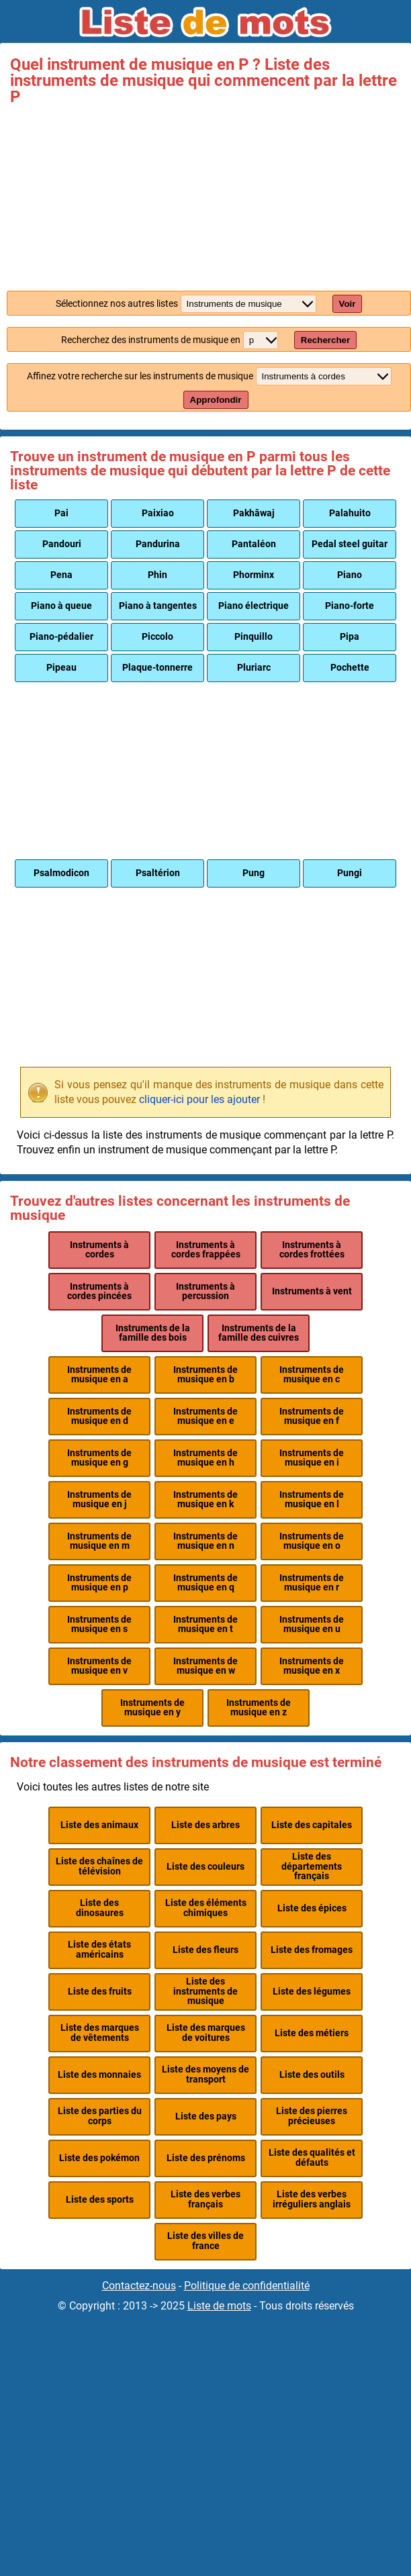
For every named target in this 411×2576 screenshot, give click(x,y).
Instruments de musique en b (205, 1374)
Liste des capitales (311, 1825)
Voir (347, 304)
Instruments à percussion (205, 1291)
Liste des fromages (312, 1950)
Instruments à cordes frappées (205, 1249)
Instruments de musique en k (205, 1499)
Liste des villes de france (205, 2240)
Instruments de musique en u (311, 1624)
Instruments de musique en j (99, 1499)
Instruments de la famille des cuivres (258, 1333)
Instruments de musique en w (205, 1666)
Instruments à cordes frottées (312, 1249)
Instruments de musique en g (99, 1457)
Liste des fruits (100, 1991)
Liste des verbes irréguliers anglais (312, 2199)
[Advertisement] (205, 195)
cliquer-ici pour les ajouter (199, 1099)
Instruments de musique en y (152, 1707)
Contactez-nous (139, 2285)
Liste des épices (312, 1908)
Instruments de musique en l (311, 1499)
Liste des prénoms (206, 2158)
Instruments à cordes (99, 1249)
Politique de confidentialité (247, 2285)
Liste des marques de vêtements (99, 2032)
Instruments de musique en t (205, 1624)
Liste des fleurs (205, 1950)
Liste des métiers (312, 2033)
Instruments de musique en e (205, 1416)
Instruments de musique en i (311, 1457)
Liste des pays (205, 2116)
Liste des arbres (205, 1825)
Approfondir (216, 400)
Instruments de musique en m (99, 1541)
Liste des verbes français (205, 2199)
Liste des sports (100, 2199)
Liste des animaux (99, 1825)
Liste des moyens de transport (205, 2074)
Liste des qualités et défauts (312, 2157)
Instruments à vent (312, 1291)
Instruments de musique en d (99, 1416)
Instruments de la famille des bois (153, 1333)
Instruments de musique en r (311, 1582)
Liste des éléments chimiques (205, 1907)
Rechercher (325, 340)
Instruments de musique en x (311, 1666)
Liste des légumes (312, 1991)
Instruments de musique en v (99, 1666)
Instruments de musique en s (99, 1624)
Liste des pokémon (99, 2158)
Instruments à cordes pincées (99, 1291)
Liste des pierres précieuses (311, 2115)
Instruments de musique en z (258, 1707)
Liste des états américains (99, 1949)
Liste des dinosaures (100, 1907)
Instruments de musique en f (311, 1416)
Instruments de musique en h (205, 1457)
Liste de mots (219, 2305)
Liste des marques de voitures (206, 2032)
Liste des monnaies (99, 2075)
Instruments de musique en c (311, 1374)
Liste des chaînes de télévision (99, 1866)
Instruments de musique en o (311, 1541)
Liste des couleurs (205, 1866)
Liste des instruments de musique (205, 1991)
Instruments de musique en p (99, 1582)
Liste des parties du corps (100, 2115)
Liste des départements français (311, 1866)
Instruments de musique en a (99, 1374)
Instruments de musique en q (205, 1582)
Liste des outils (312, 2075)
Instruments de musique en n (205, 1541)
